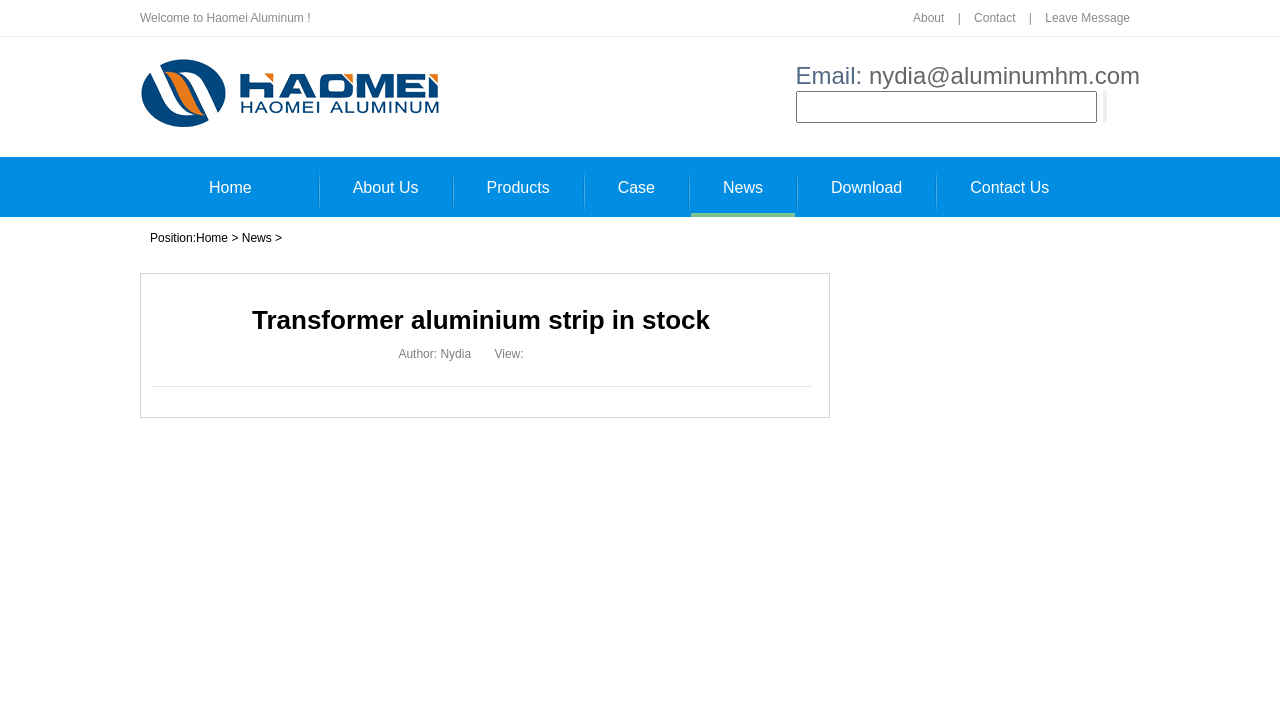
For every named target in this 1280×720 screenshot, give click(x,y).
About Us (386, 187)
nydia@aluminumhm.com (1004, 75)
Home (230, 187)
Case (636, 187)
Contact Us (1009, 187)
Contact (994, 18)
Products (518, 187)
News (743, 187)
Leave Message (1087, 18)
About (928, 18)
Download (866, 187)
